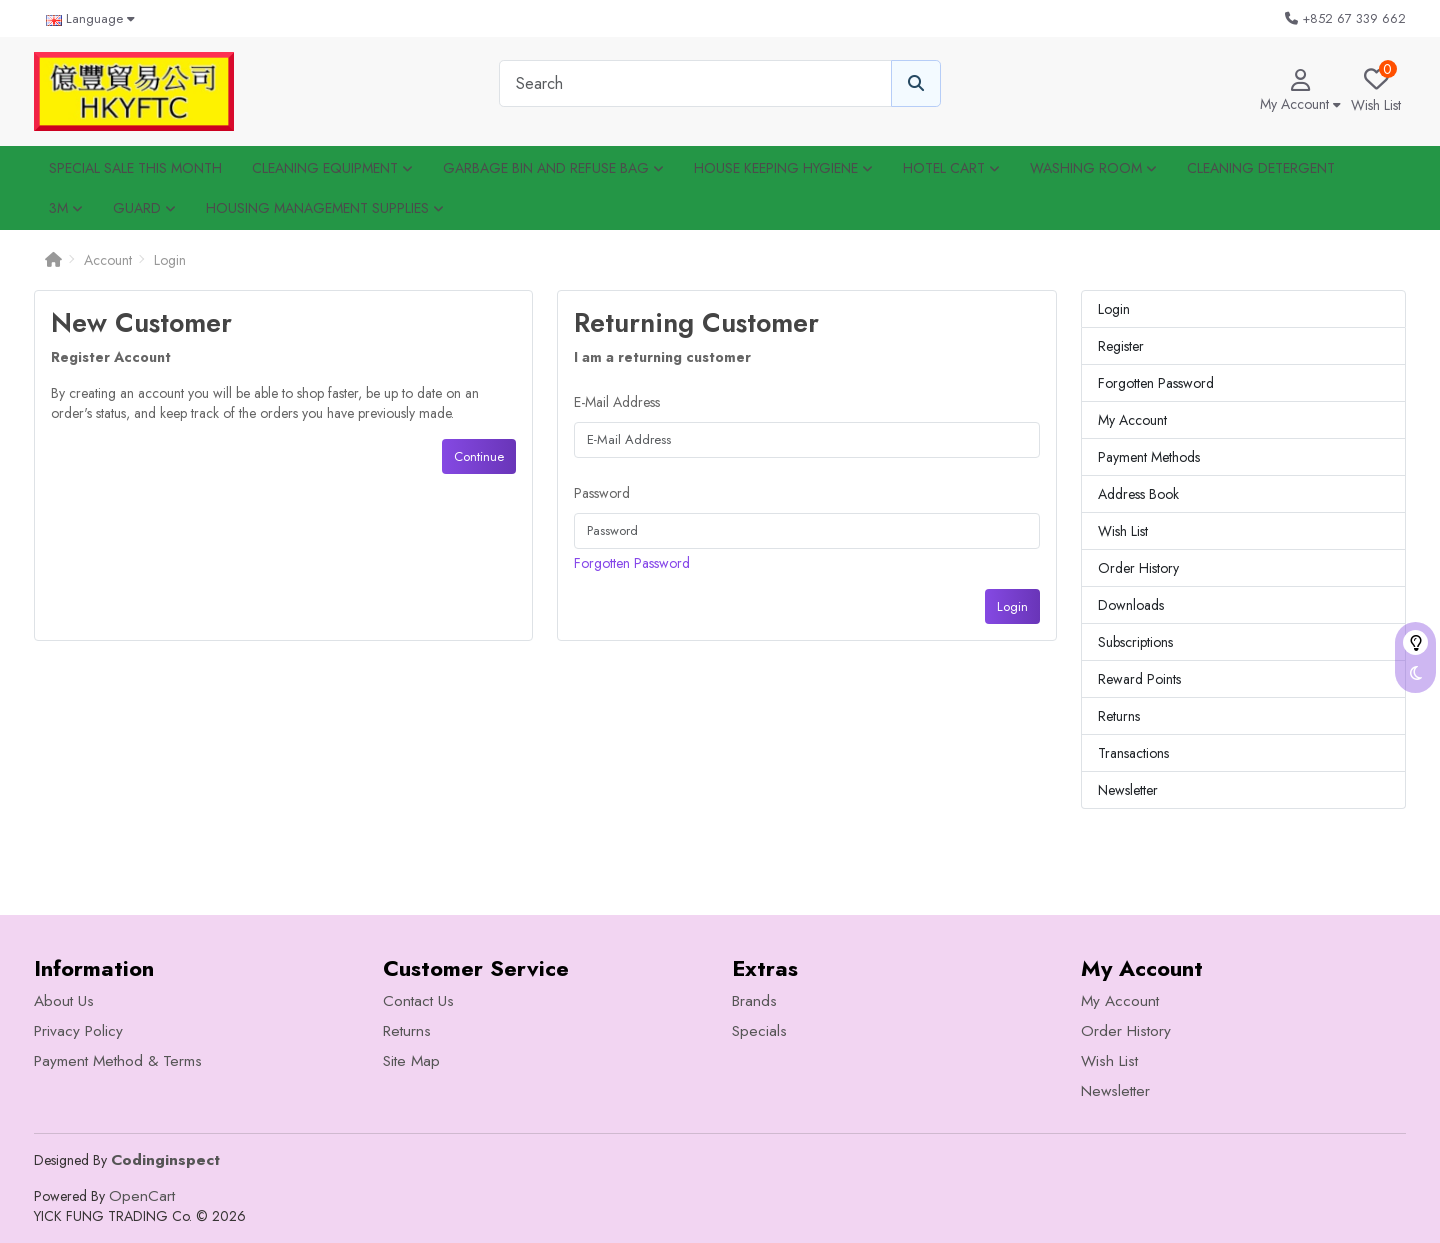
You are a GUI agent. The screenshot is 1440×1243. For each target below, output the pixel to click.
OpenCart (142, 1196)
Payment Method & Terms (118, 1061)
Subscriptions (1135, 642)
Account (108, 260)
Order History (1138, 568)
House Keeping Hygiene (783, 168)
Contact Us (418, 1001)
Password (602, 493)
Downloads (1131, 605)
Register (1121, 346)
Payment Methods (1149, 457)
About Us (64, 1001)
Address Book (1138, 494)
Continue (479, 456)
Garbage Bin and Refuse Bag (553, 168)
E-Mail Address (617, 402)
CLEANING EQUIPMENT (332, 168)
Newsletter (1128, 790)
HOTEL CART (951, 168)
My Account (1132, 420)
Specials (759, 1031)
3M (66, 208)
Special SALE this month (135, 168)
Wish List (1123, 531)
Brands (754, 1001)
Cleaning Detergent (1261, 168)
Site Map (411, 1061)
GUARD (144, 208)
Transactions (1133, 753)
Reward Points (1139, 679)
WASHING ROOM (1093, 168)
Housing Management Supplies (325, 208)
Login (170, 260)
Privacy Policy (78, 1031)
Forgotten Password (632, 563)
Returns (1119, 716)
